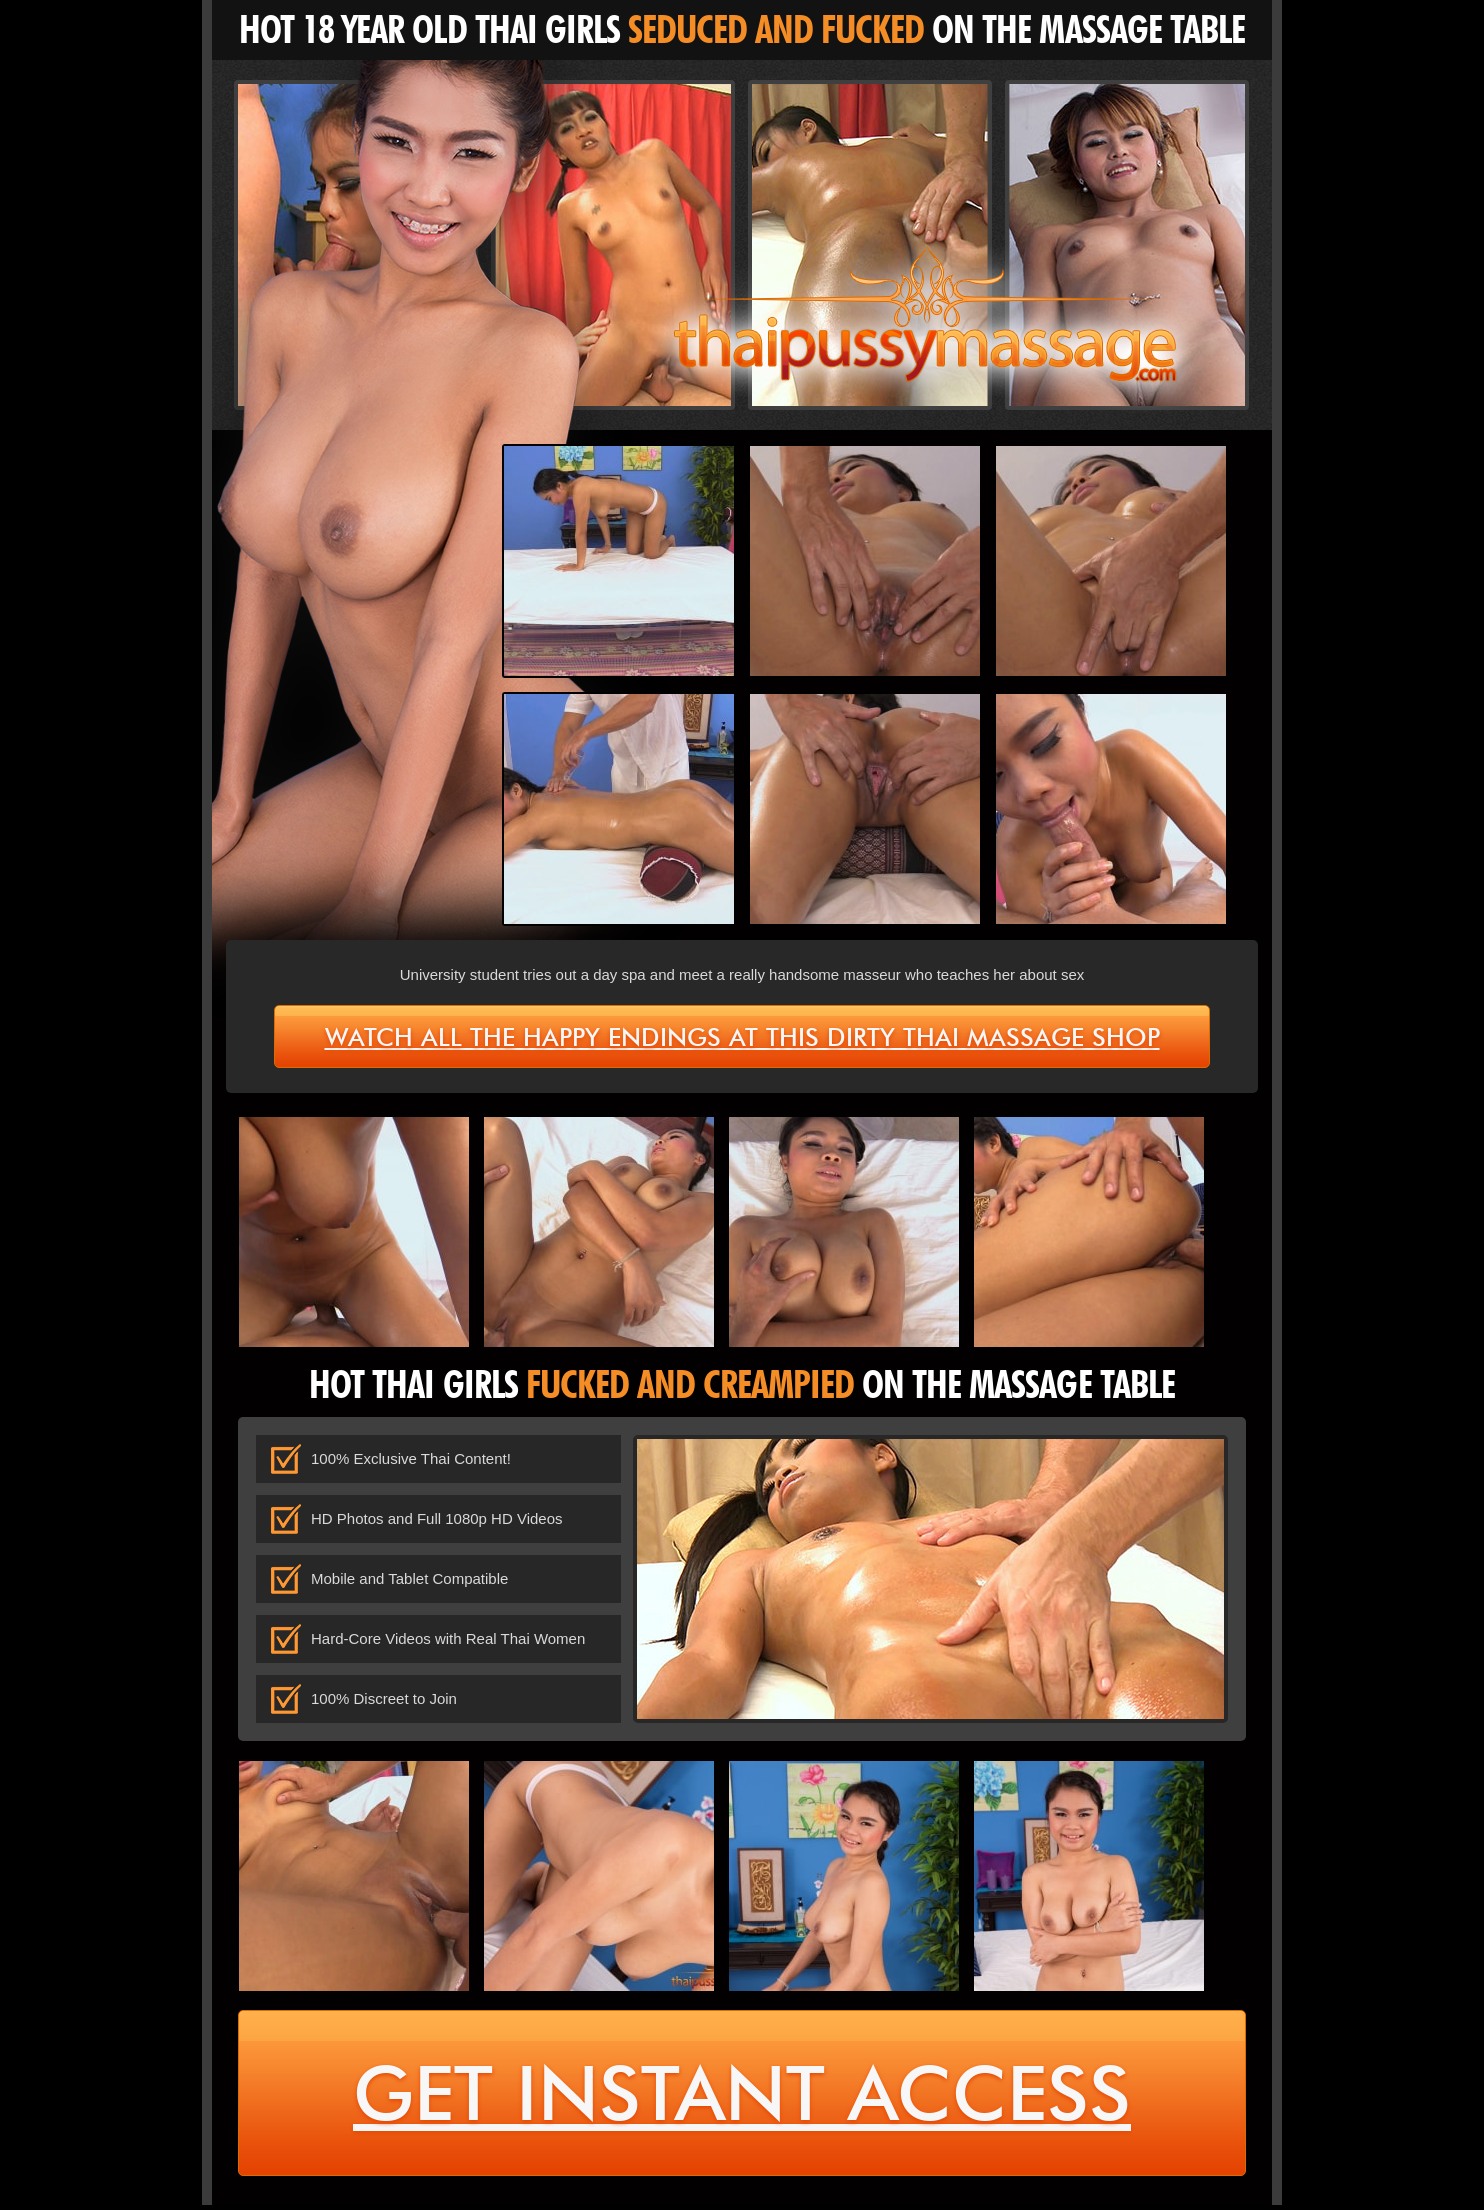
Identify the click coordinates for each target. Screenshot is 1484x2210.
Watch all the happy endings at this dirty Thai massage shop (742, 1037)
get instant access (742, 2096)
